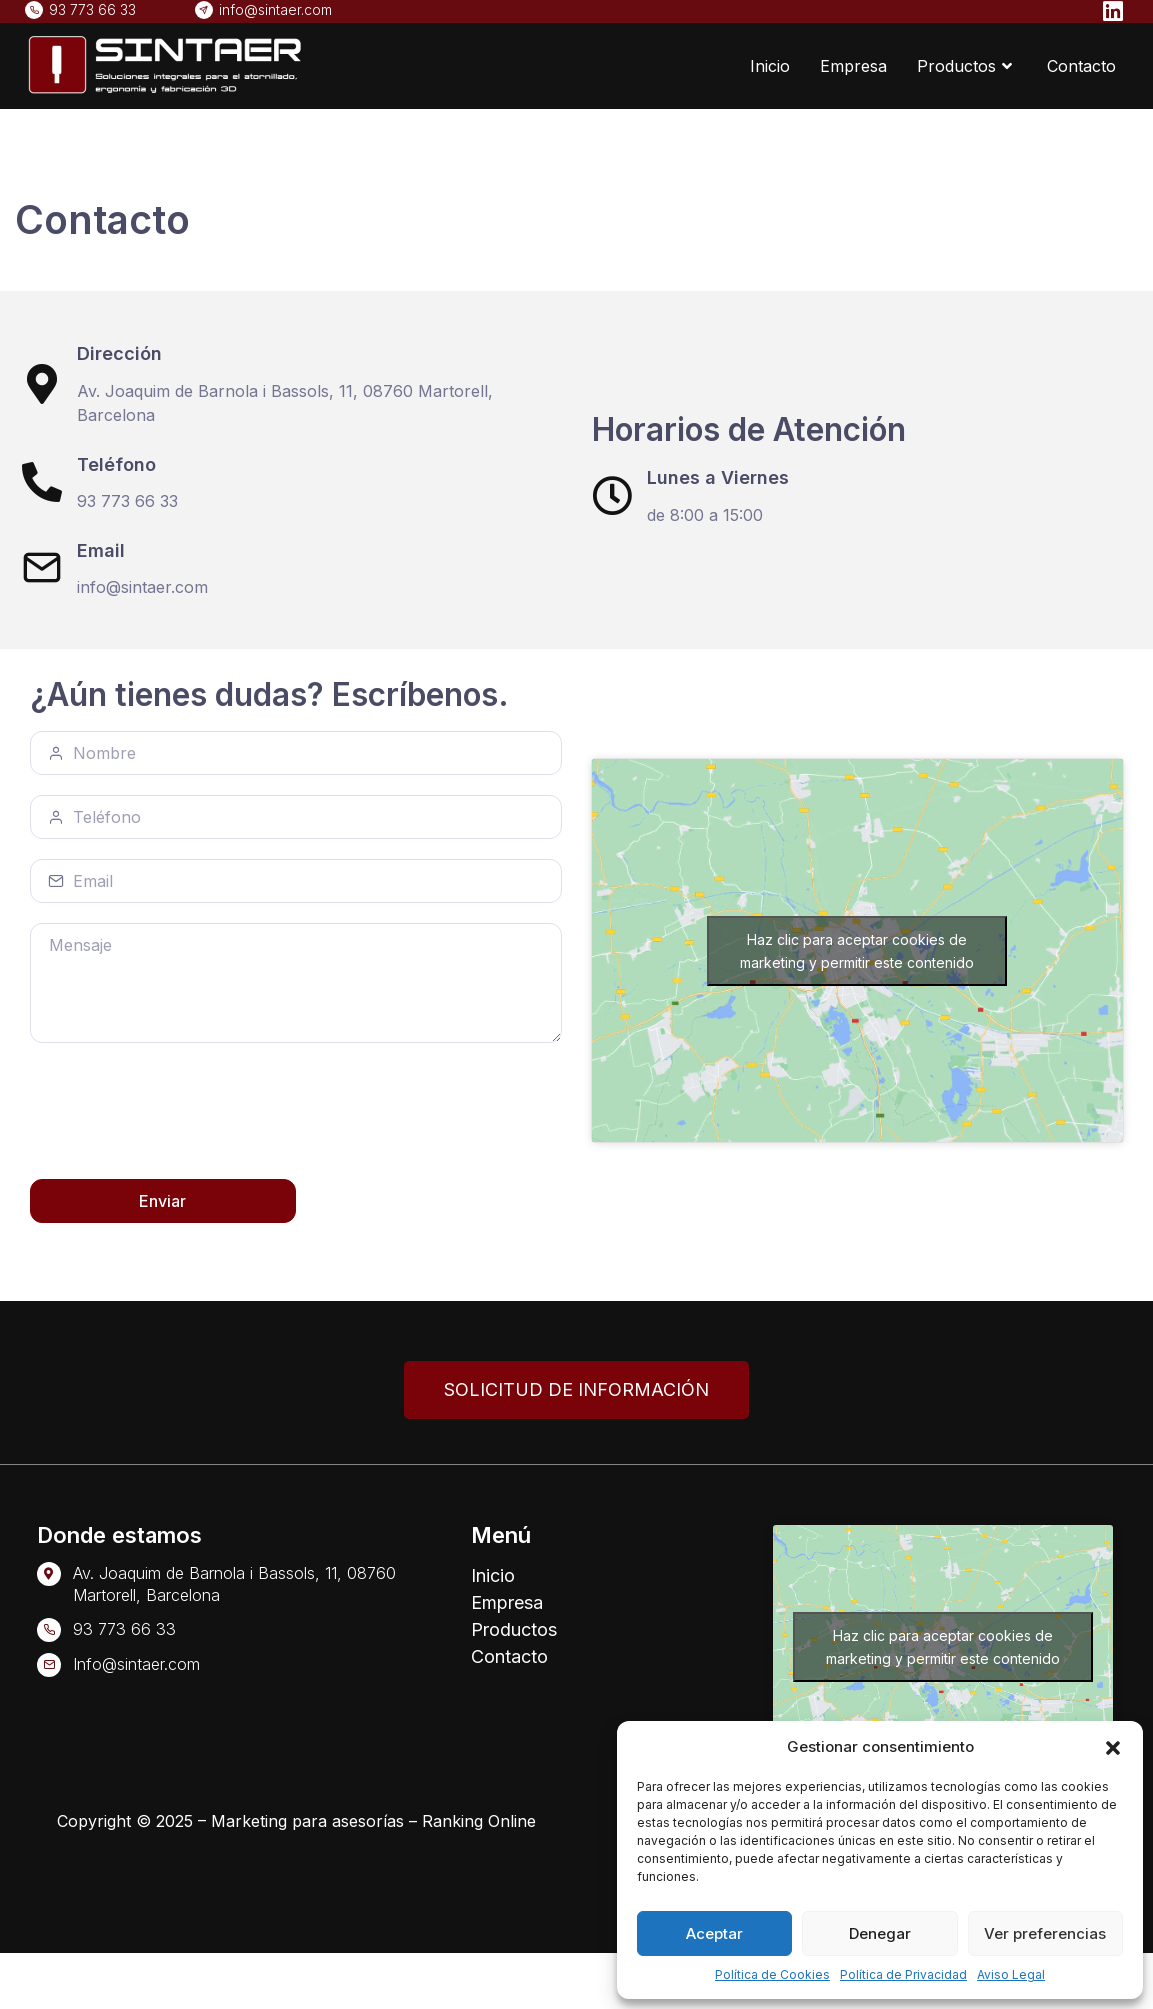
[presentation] (182, 1112)
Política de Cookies (772, 1974)
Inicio (770, 66)
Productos (967, 66)
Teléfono (116, 464)
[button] (1113, 1747)
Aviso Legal (1011, 1974)
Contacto (1081, 66)
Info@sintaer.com (136, 1664)
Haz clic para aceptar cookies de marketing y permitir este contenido (857, 951)
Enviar (162, 1201)
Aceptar (714, 1933)
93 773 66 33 (124, 1629)
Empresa (853, 66)
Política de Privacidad (903, 1974)
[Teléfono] (42, 482)
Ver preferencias (1045, 1933)
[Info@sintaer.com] (49, 1665)
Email (101, 550)
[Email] (42, 568)
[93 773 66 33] (49, 1630)
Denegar (880, 1933)
